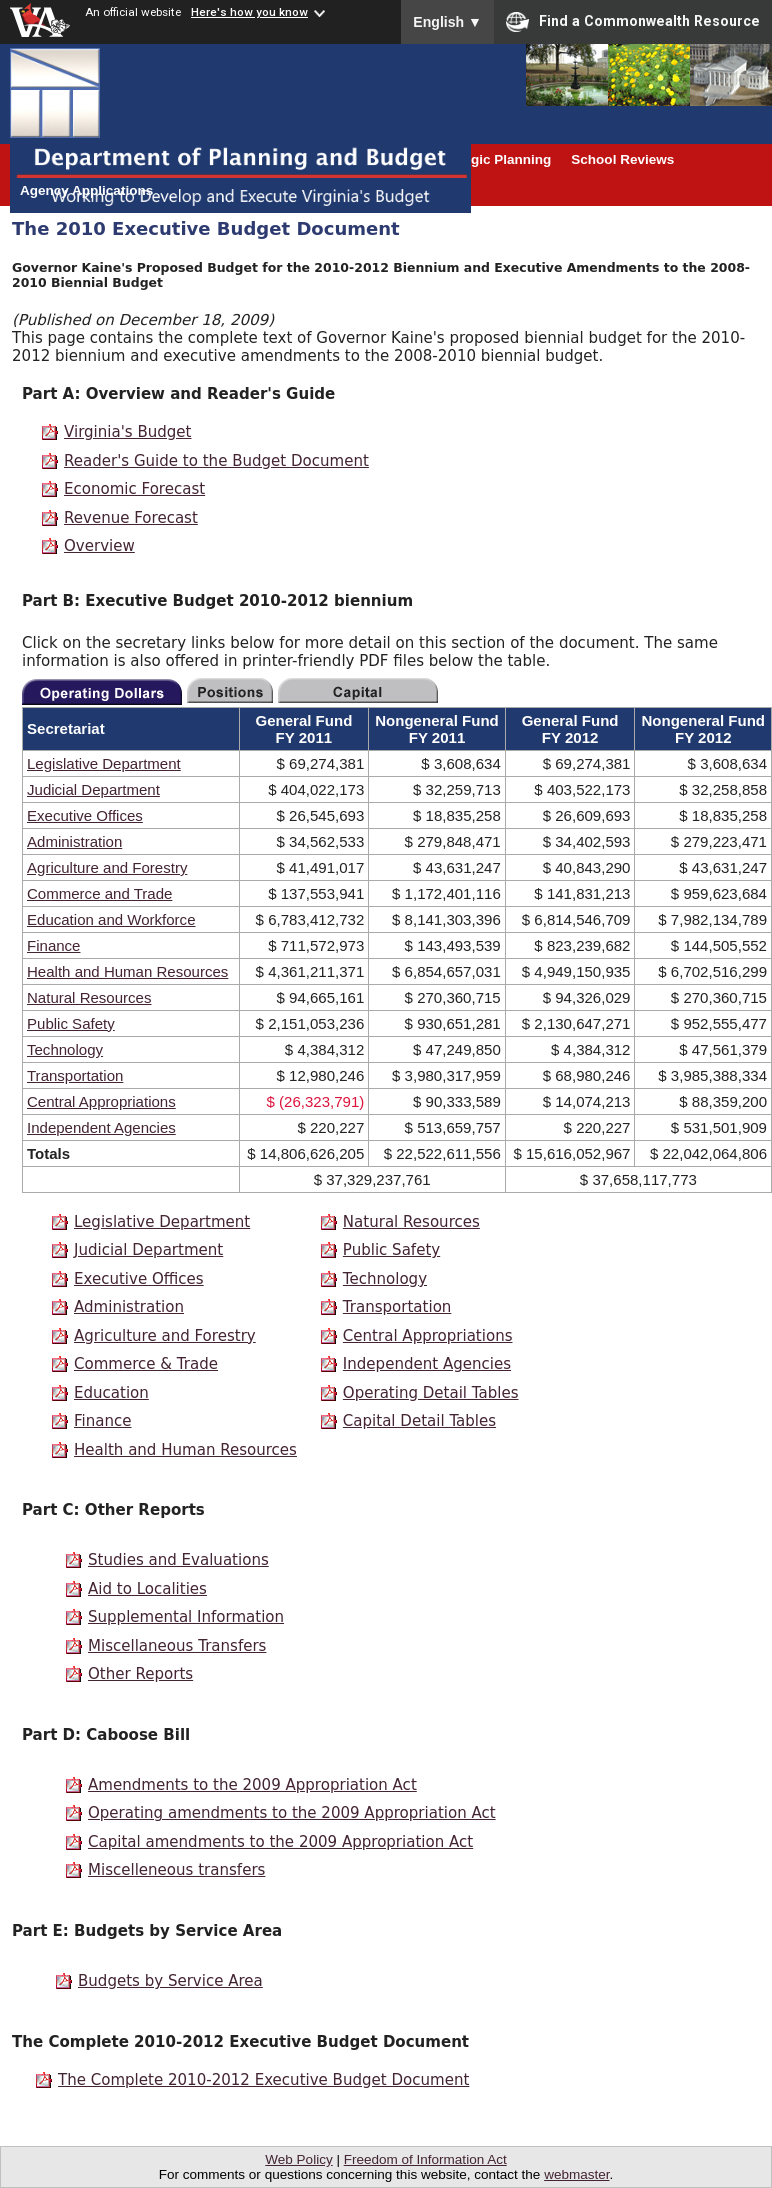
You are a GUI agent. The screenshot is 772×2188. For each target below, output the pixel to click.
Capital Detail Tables (419, 1421)
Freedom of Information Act (425, 2159)
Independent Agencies (101, 1127)
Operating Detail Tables (431, 1393)
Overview (99, 546)
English (447, 22)
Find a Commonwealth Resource (633, 22)
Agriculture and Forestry (107, 867)
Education (111, 1393)
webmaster (576, 2174)
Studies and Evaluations (178, 1560)
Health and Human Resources (127, 971)
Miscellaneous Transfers (177, 1646)
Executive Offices (85, 815)
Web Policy (298, 2159)
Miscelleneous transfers (176, 1870)
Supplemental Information (186, 1617)
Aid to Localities (147, 1589)
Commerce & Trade (146, 1364)
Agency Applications (86, 190)
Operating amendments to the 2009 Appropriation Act (292, 1813)
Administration (74, 841)
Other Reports (140, 1674)
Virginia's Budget (127, 432)
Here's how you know (249, 12)
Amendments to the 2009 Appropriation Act (252, 1785)
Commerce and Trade (99, 893)
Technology (65, 1049)
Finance (53, 945)
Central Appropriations (101, 1101)
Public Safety (71, 1023)
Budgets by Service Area (170, 1981)
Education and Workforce (111, 919)
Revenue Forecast (131, 518)
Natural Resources (89, 997)
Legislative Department (104, 763)
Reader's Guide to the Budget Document (216, 461)
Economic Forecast (134, 489)
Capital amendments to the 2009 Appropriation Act (280, 1842)
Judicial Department (93, 789)
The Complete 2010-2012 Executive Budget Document (263, 2080)
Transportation (75, 1075)
